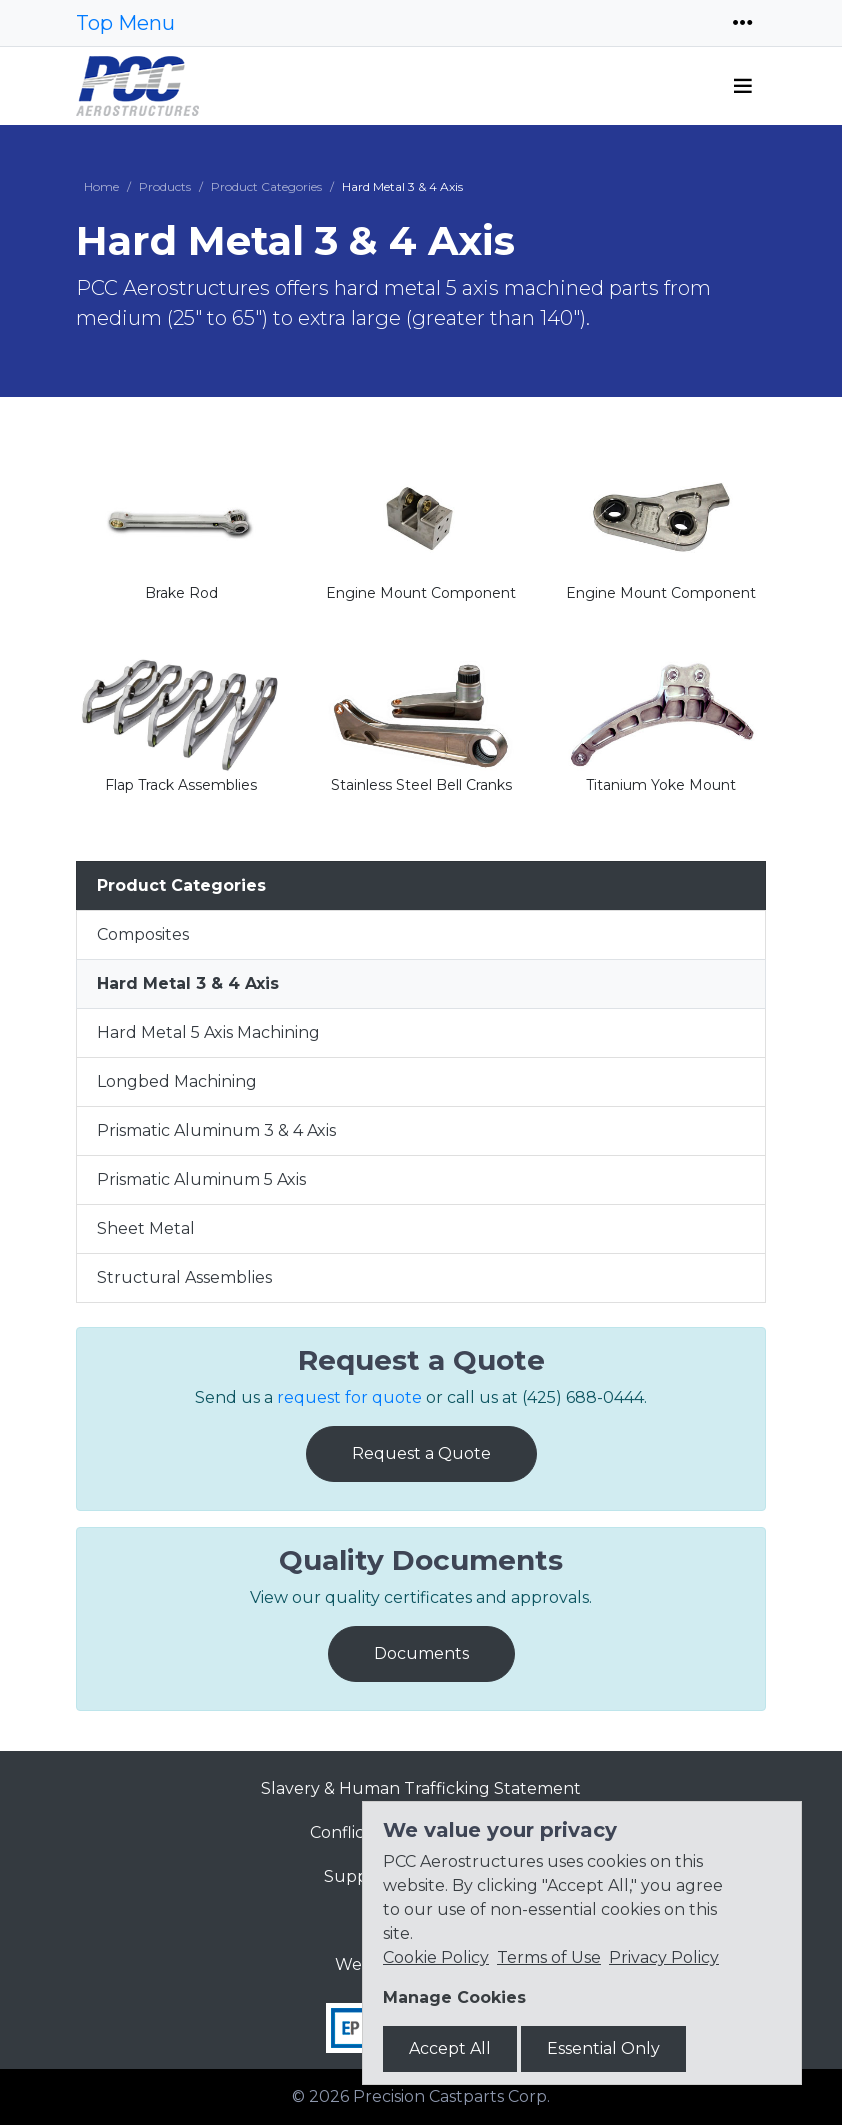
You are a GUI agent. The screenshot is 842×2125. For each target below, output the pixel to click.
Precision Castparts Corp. (451, 2096)
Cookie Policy (436, 1957)
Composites (143, 934)
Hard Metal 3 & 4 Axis (188, 983)
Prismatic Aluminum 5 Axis (201, 1179)
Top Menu (125, 23)
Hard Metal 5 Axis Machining (208, 1032)
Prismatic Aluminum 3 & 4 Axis (216, 1130)
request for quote (349, 1397)
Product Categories (266, 186)
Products (165, 186)
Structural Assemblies (184, 1277)
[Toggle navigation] (743, 23)
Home (101, 186)
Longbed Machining (177, 1081)
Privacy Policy (664, 1957)
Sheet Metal (146, 1228)
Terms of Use (549, 1957)
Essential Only (603, 2048)
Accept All (450, 2048)
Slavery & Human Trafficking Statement (421, 1788)
